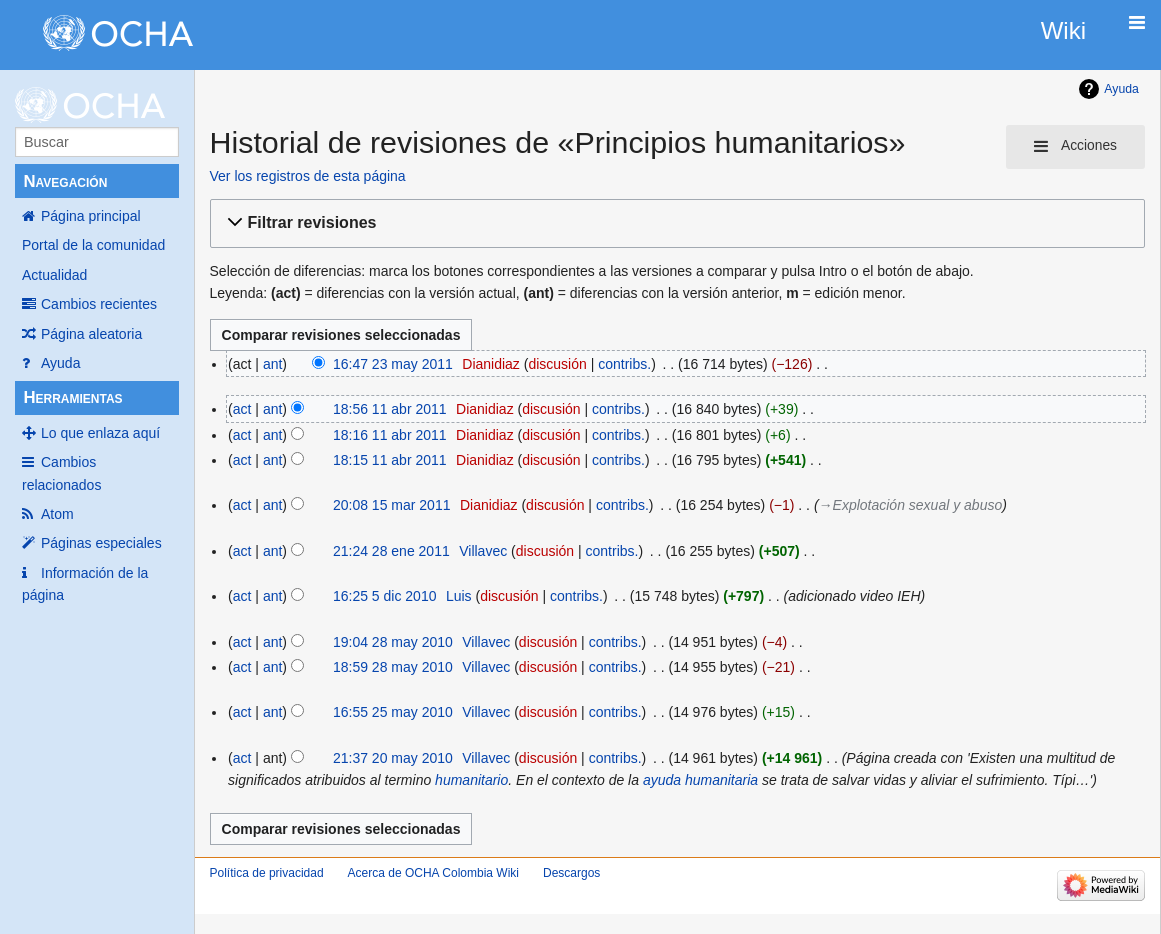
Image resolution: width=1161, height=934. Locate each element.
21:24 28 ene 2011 (391, 551)
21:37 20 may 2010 (393, 758)
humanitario (471, 780)
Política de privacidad (267, 873)
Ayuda (60, 363)
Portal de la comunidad (93, 245)
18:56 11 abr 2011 (390, 409)
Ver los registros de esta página (308, 176)
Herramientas (72, 397)
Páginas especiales (101, 543)
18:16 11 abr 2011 (390, 435)
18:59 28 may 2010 (393, 667)
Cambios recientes (99, 304)
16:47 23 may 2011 (393, 364)
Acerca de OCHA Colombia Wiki (433, 873)
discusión (557, 364)
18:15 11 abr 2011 (390, 460)
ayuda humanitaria (700, 780)
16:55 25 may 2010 (393, 712)
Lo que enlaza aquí (100, 433)
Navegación (65, 181)
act (242, 409)
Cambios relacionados (61, 473)
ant (272, 364)
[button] (674, 223)
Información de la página (85, 584)
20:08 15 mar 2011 (392, 505)
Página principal (91, 216)
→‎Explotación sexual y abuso (911, 505)
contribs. (624, 364)
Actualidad (54, 275)
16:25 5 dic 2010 (385, 596)
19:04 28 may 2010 (393, 642)
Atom (57, 514)
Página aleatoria (91, 334)
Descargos (571, 873)
